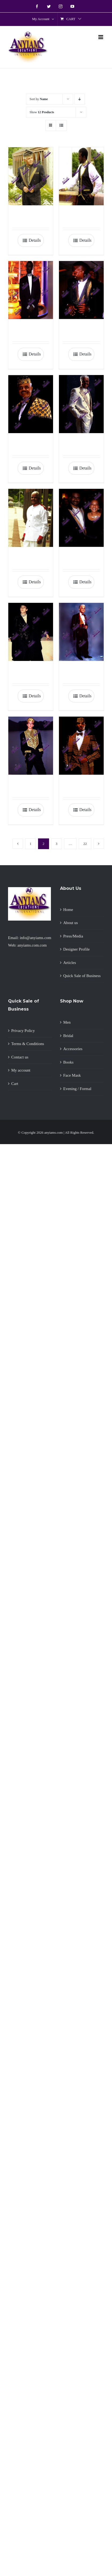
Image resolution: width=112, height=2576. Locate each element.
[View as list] (61, 125)
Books (68, 1062)
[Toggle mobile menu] (101, 37)
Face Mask (72, 1075)
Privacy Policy (23, 1030)
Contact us (19, 1057)
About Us (70, 888)
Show (42, 112)
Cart (14, 1083)
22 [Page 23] (85, 844)
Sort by (39, 99)
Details (35, 240)
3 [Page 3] (57, 844)
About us (70, 923)
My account (20, 1070)
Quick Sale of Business (82, 976)
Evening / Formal (77, 1089)
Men (67, 1022)
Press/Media (73, 936)
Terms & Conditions (27, 1044)
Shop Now (71, 1001)
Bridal (68, 1036)
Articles (69, 962)
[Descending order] (79, 99)
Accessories (73, 1049)
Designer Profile (76, 949)
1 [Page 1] (31, 844)
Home (68, 909)
